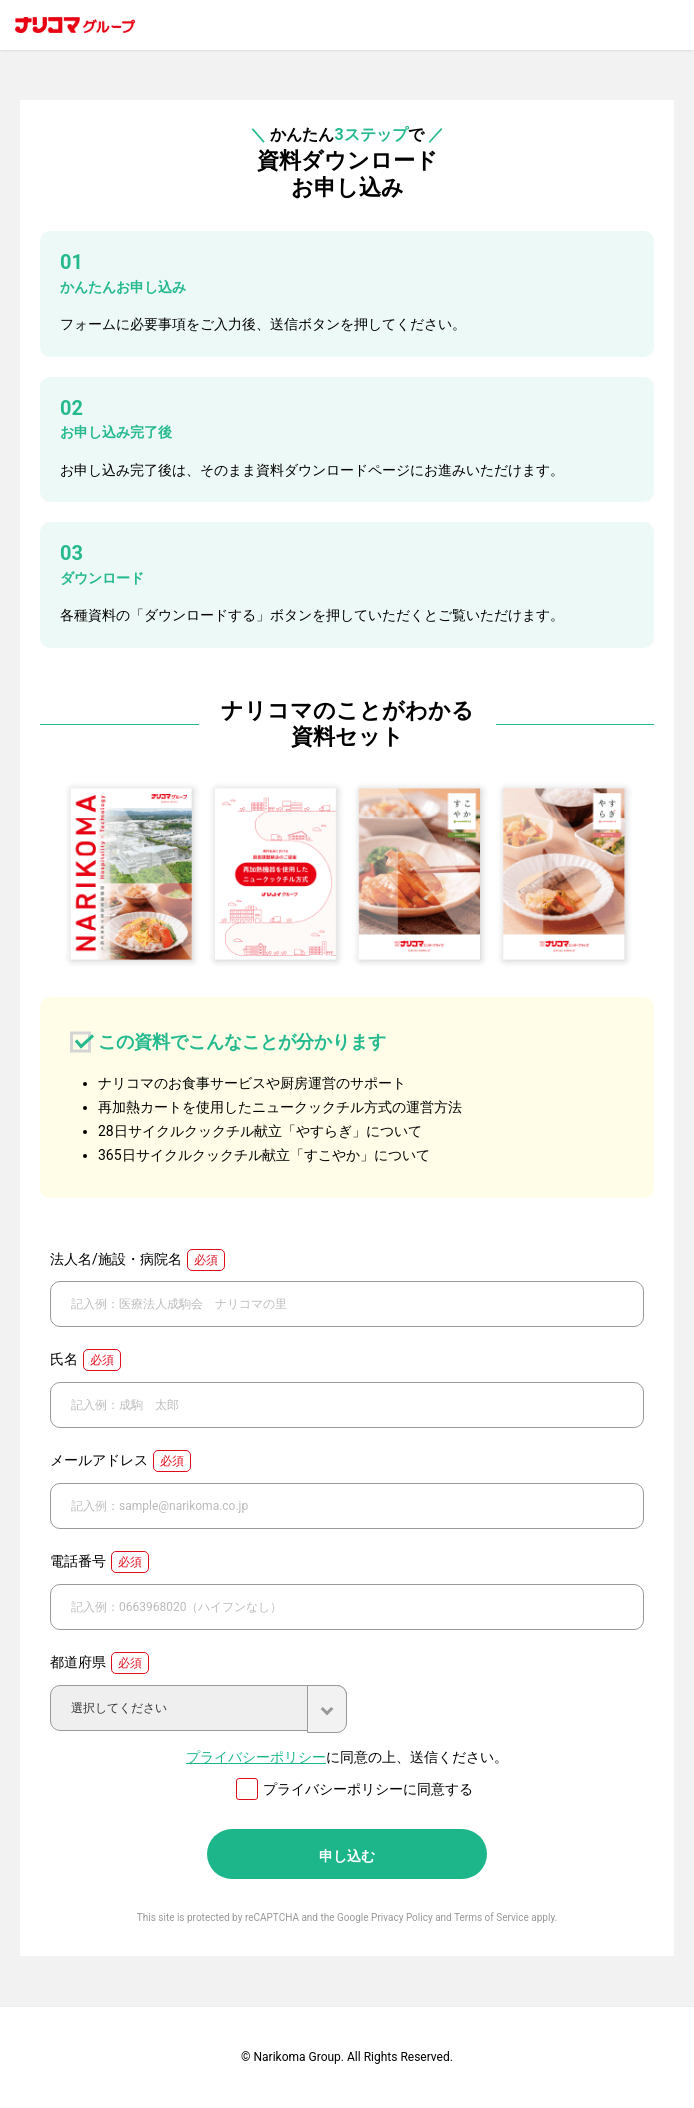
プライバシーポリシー (256, 1757)
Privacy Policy (402, 1917)
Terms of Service (491, 1917)
